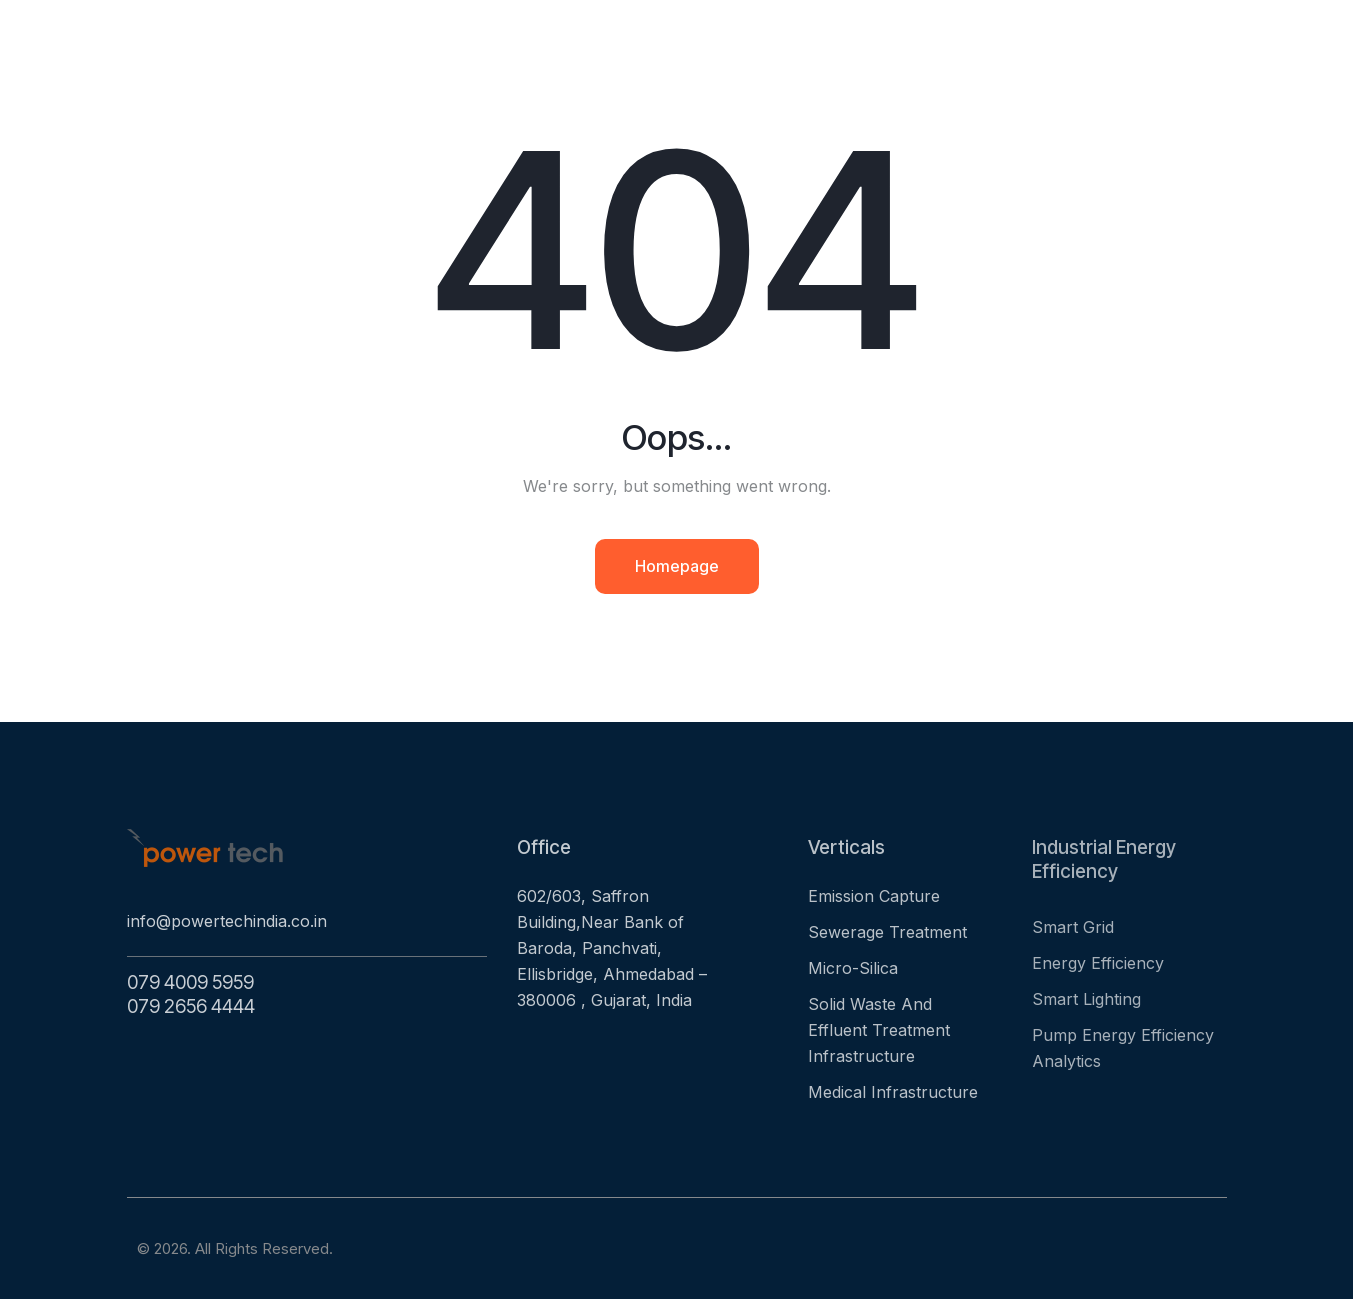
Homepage (677, 566)
